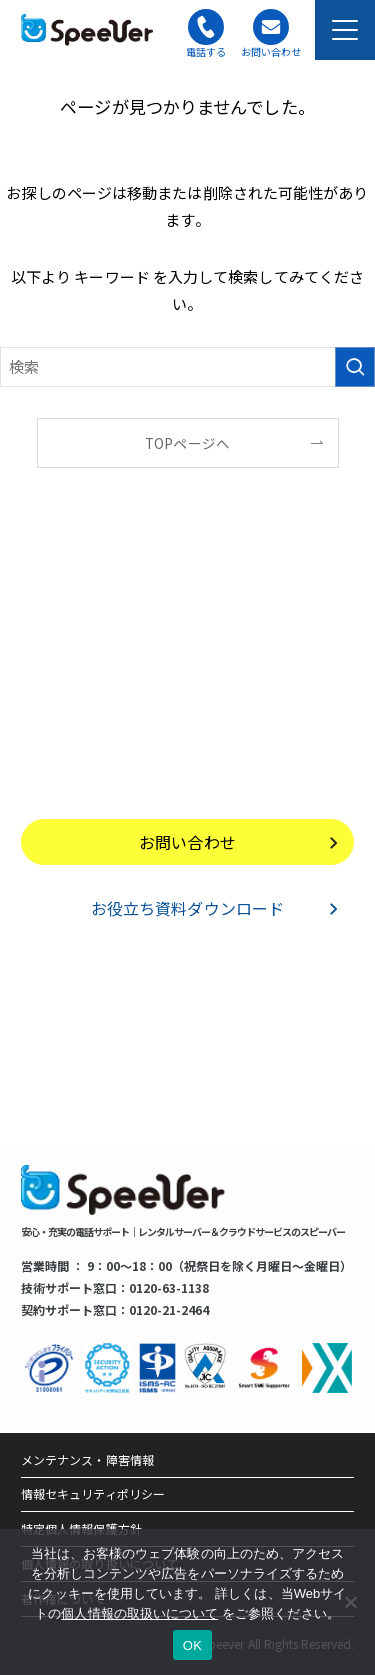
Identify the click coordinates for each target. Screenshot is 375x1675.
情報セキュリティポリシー (93, 1493)
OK (192, 1645)
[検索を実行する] (355, 367)
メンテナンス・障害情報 (87, 1459)
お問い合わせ (187, 842)
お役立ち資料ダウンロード (187, 908)
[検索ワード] (187, 367)
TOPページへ (187, 443)
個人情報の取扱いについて (139, 1613)
